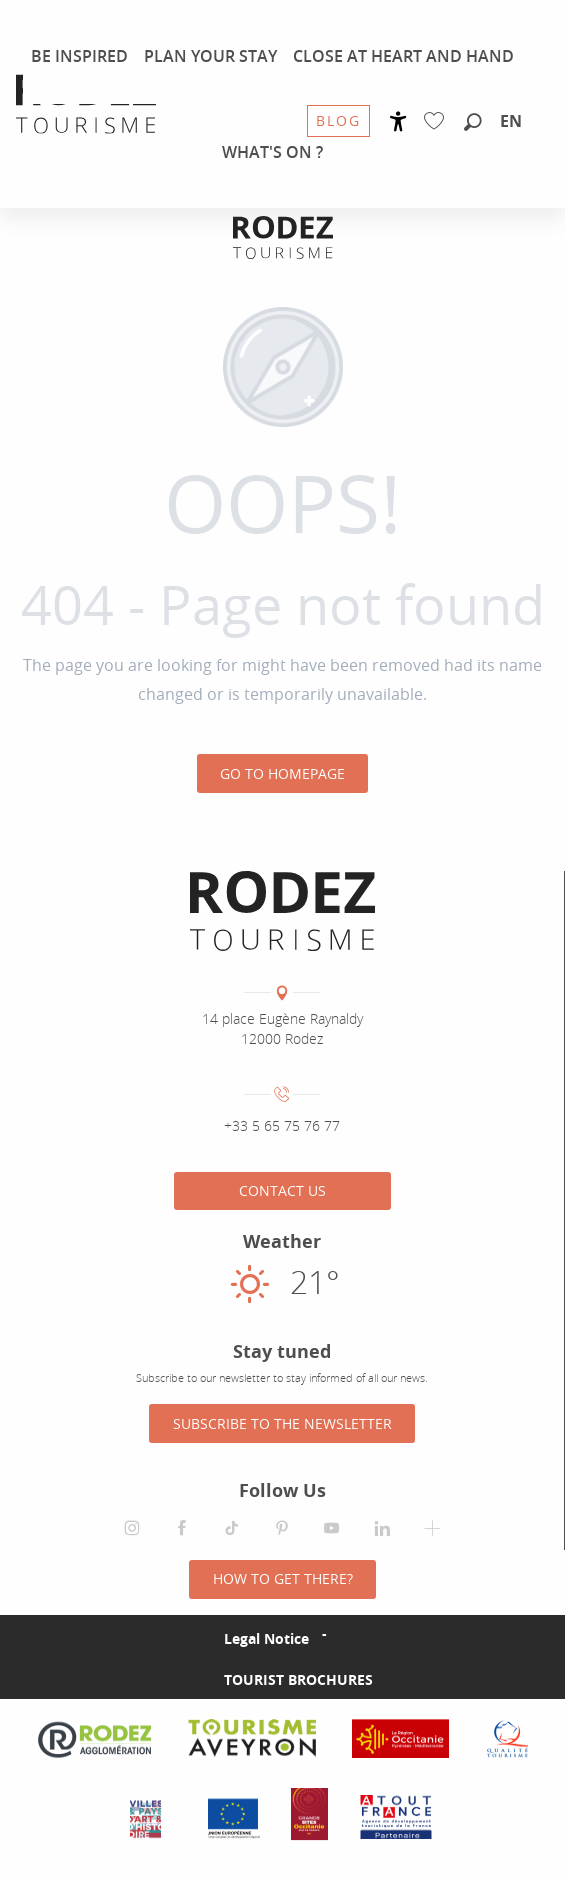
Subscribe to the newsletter (282, 1423)
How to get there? (283, 1578)
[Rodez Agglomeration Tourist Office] (283, 237)
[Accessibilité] (398, 121)
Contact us (282, 1190)
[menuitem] (86, 104)
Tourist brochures (298, 1679)
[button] (473, 123)
